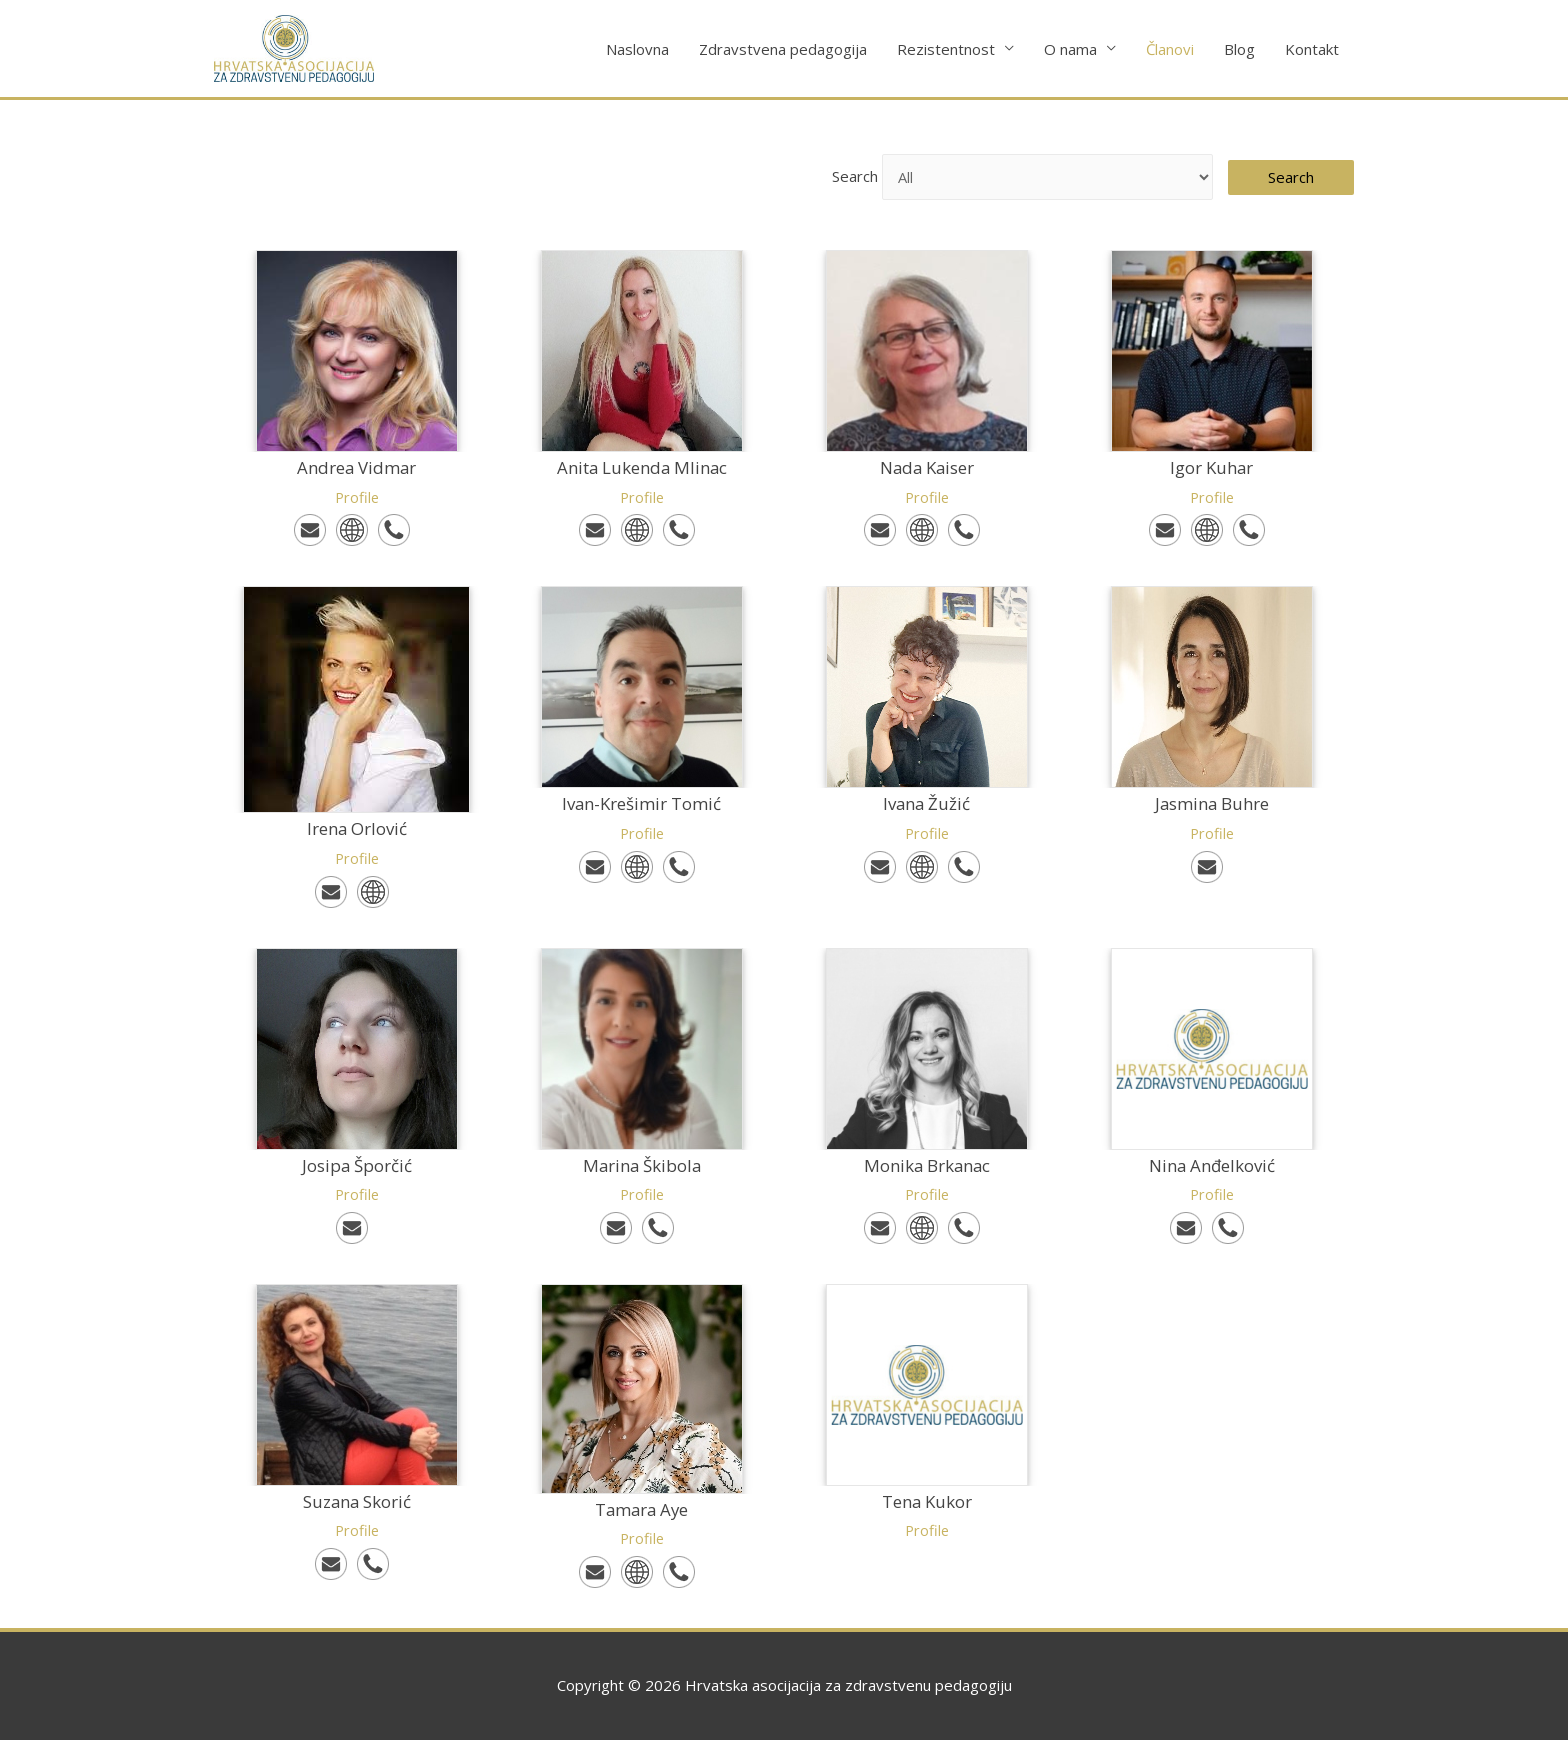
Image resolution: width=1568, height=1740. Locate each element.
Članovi (1170, 49)
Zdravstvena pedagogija (783, 49)
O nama (1070, 49)
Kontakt (1312, 49)
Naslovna (637, 49)
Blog (1239, 49)
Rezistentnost (946, 49)
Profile (357, 497)
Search (843, 177)
